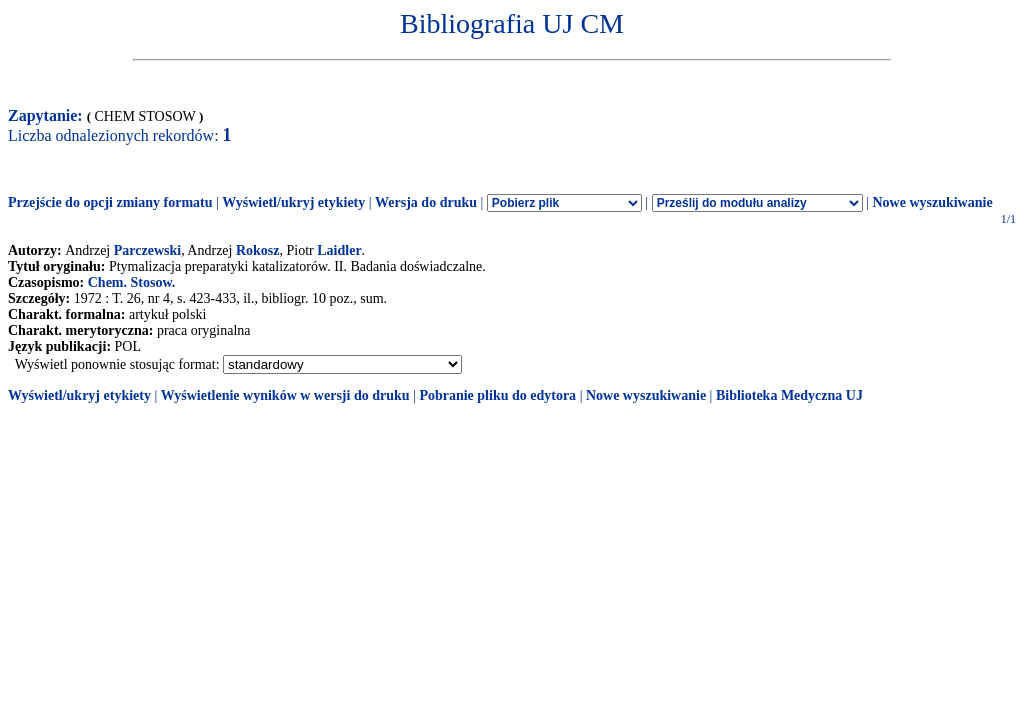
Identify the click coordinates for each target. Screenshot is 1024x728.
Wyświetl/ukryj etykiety (293, 202)
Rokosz (258, 250)
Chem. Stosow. (132, 282)
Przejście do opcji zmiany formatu (110, 202)
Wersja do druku (426, 202)
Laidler (339, 250)
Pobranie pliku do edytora (497, 395)
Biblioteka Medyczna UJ (789, 395)
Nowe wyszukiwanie (932, 202)
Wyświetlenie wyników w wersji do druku (285, 395)
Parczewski (147, 250)
